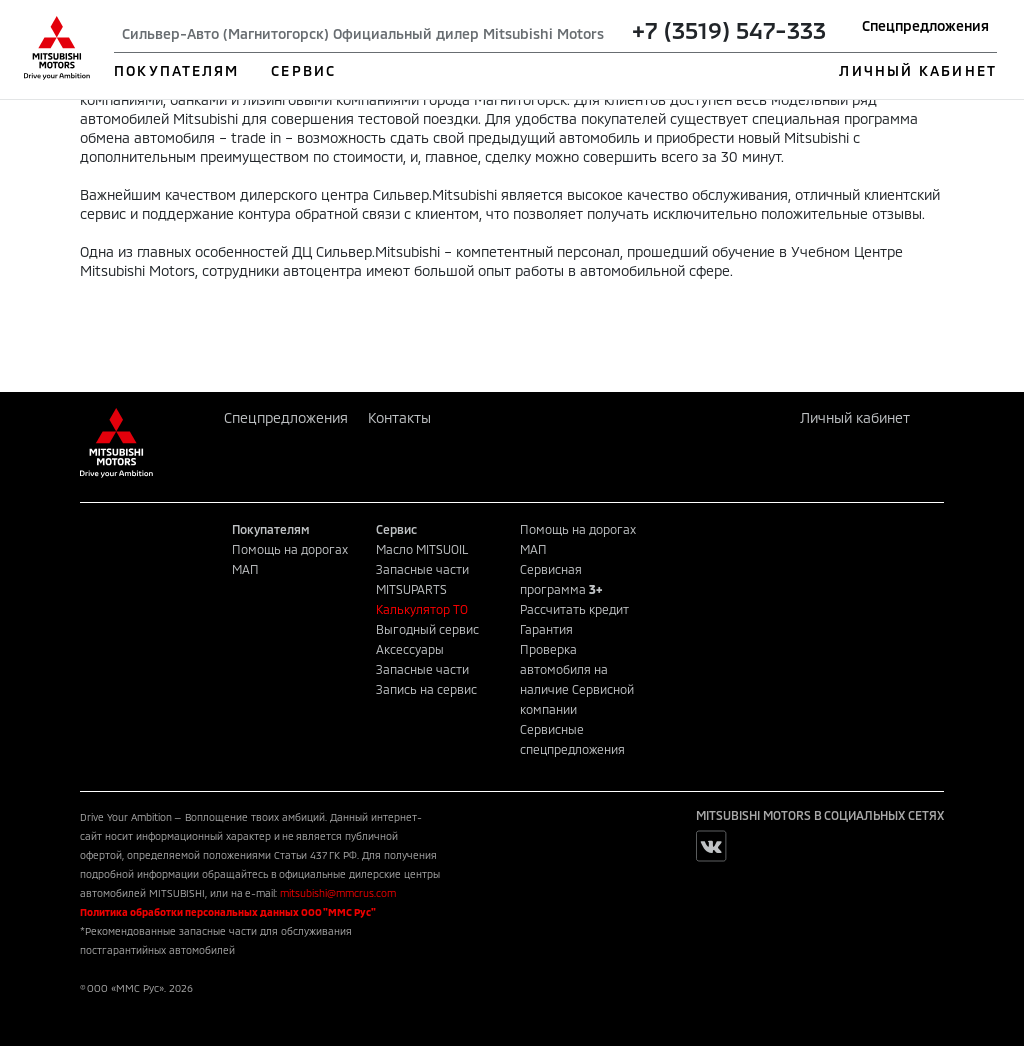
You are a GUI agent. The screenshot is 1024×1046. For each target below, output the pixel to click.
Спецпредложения (925, 25)
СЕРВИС (303, 70)
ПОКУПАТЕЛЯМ (176, 70)
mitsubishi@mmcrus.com (338, 893)
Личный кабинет (855, 417)
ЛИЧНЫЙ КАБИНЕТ (917, 70)
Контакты (399, 417)
